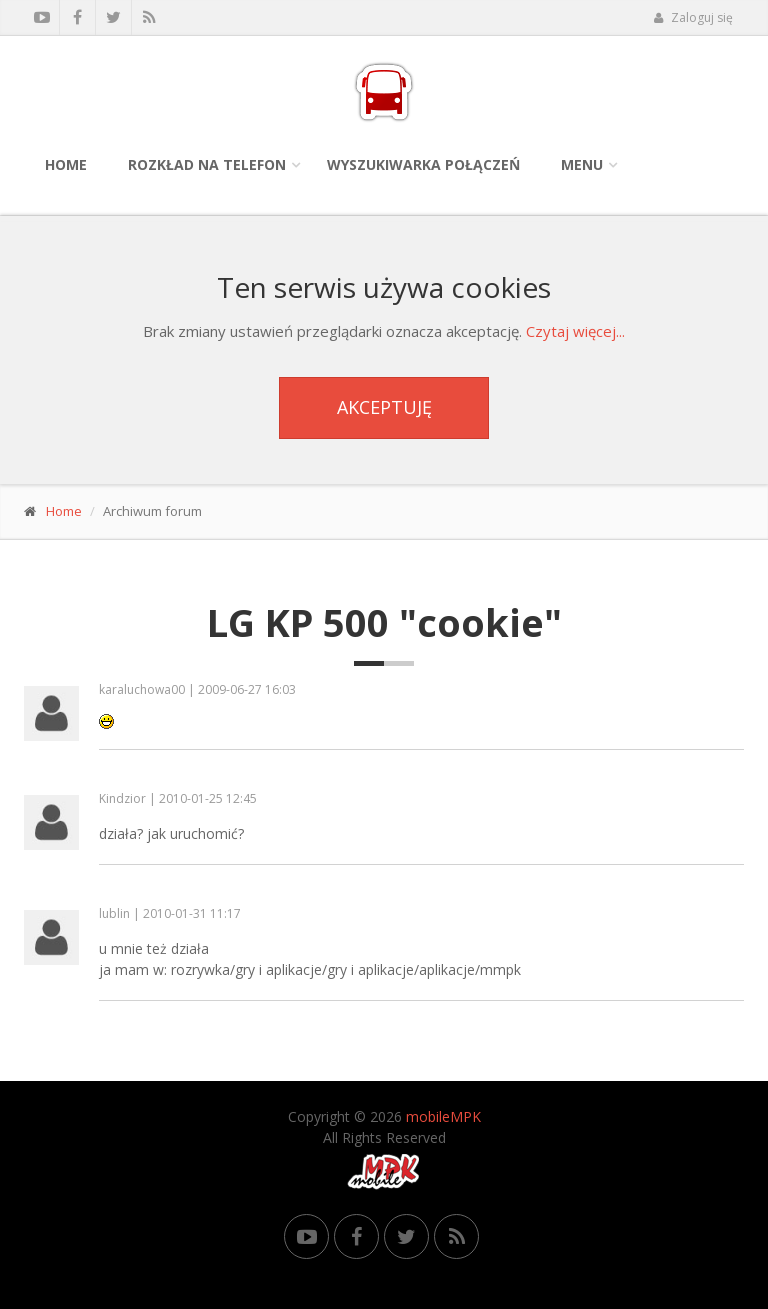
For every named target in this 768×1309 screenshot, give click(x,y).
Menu (582, 164)
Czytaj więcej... (575, 331)
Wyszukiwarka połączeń (423, 164)
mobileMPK (443, 1116)
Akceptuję (384, 407)
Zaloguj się (693, 17)
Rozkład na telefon (207, 164)
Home (66, 164)
